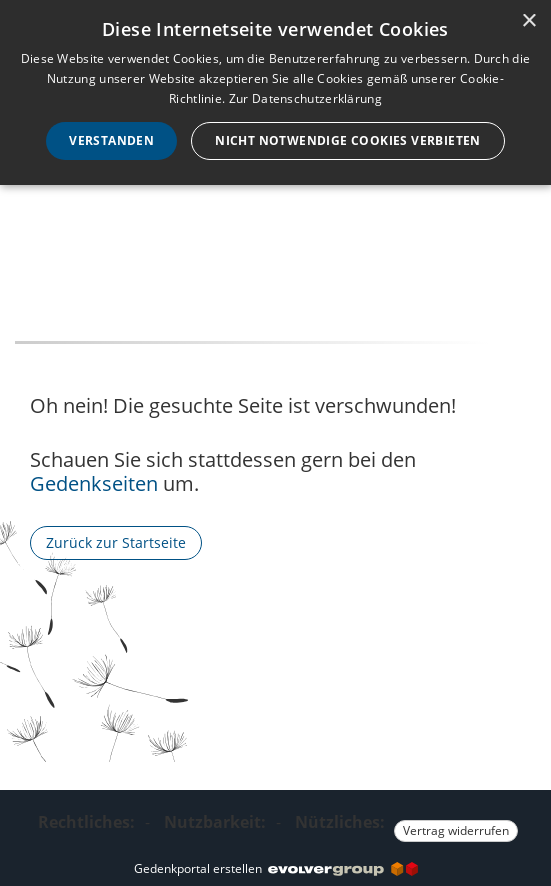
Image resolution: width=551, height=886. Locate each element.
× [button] (528, 21)
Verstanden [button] (111, 140)
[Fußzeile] (275, 823)
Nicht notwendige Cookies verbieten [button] (348, 140)
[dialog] (275, 92)
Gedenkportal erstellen (276, 868)
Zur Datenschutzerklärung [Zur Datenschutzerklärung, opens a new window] (305, 98)
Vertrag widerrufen (456, 830)
